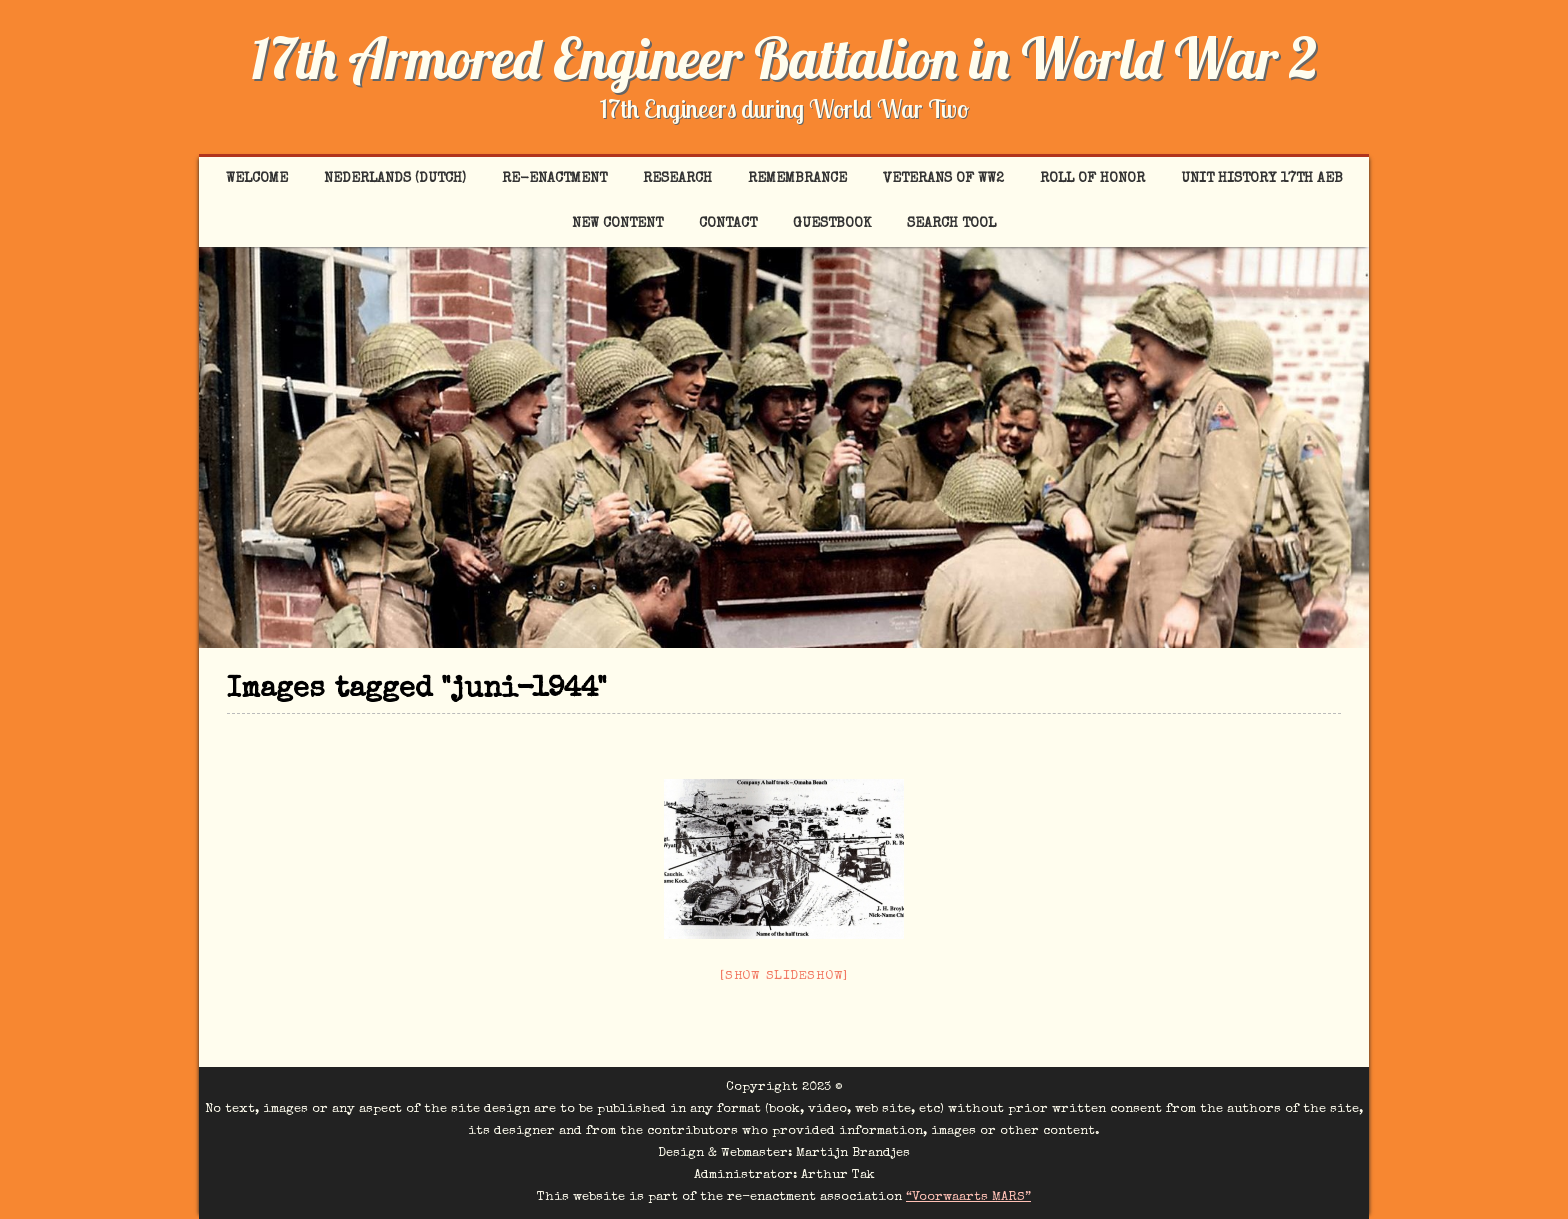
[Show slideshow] (784, 976)
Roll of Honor (1092, 179)
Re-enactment (554, 179)
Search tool (951, 224)
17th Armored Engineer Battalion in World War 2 (784, 58)
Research (677, 179)
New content (617, 224)
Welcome (257, 179)
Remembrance (797, 179)
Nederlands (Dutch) (395, 179)
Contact (728, 224)
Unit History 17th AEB (1262, 179)
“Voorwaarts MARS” (968, 1197)
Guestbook (832, 224)
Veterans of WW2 (943, 179)
